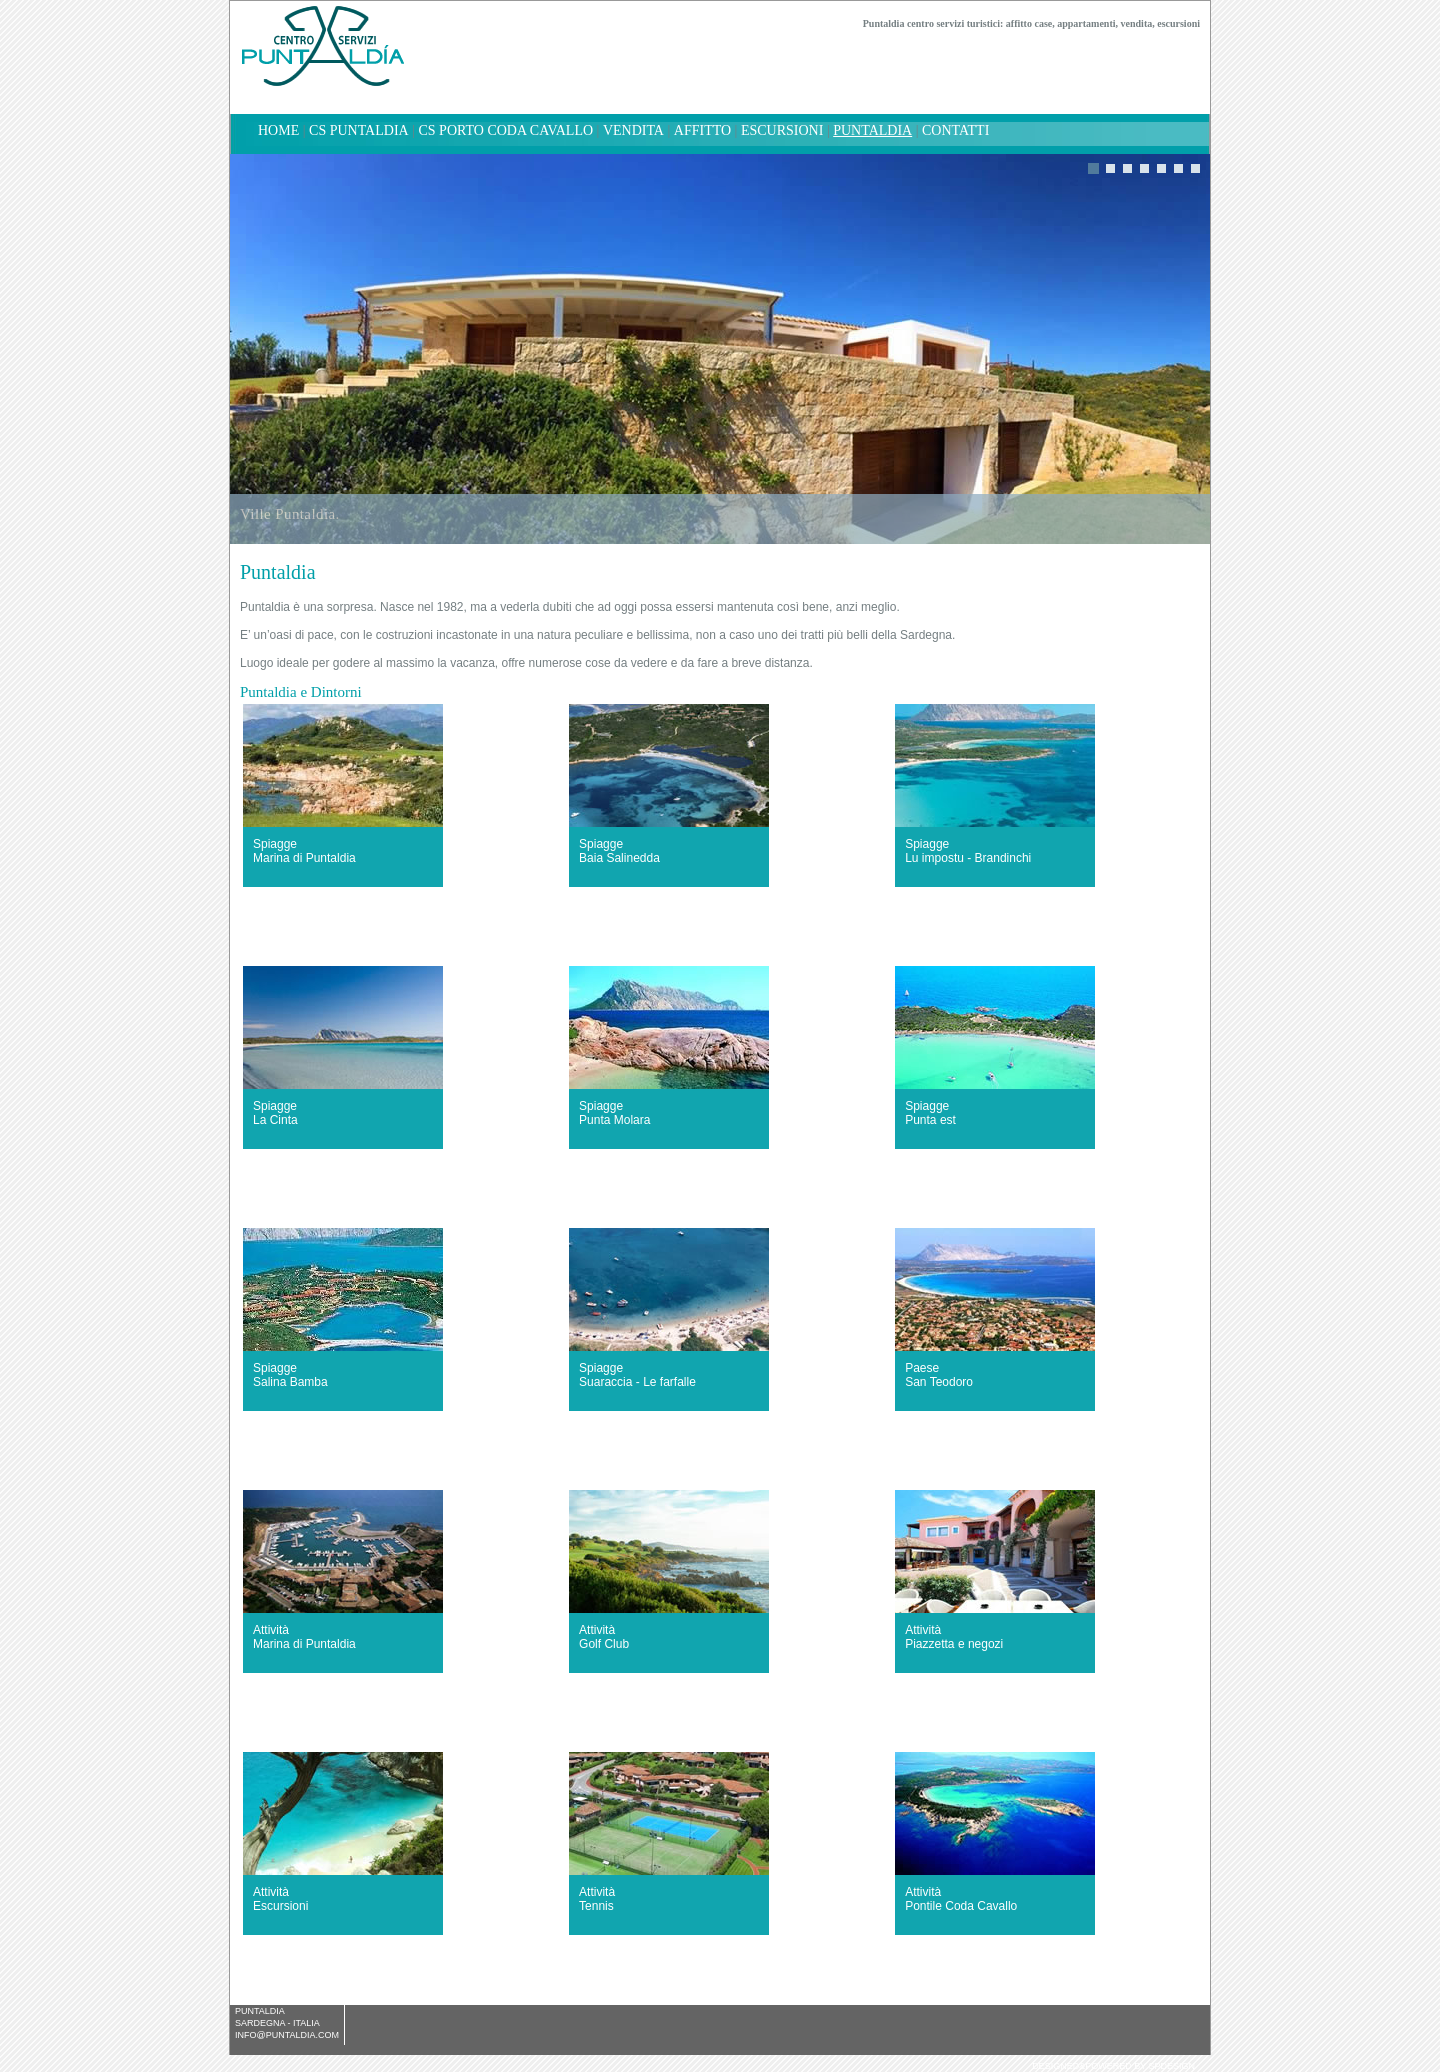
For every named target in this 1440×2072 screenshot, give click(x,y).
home (278, 130)
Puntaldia (872, 130)
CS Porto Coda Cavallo (505, 130)
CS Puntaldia (359, 130)
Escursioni (782, 130)
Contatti (955, 130)
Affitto (702, 130)
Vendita (633, 130)
